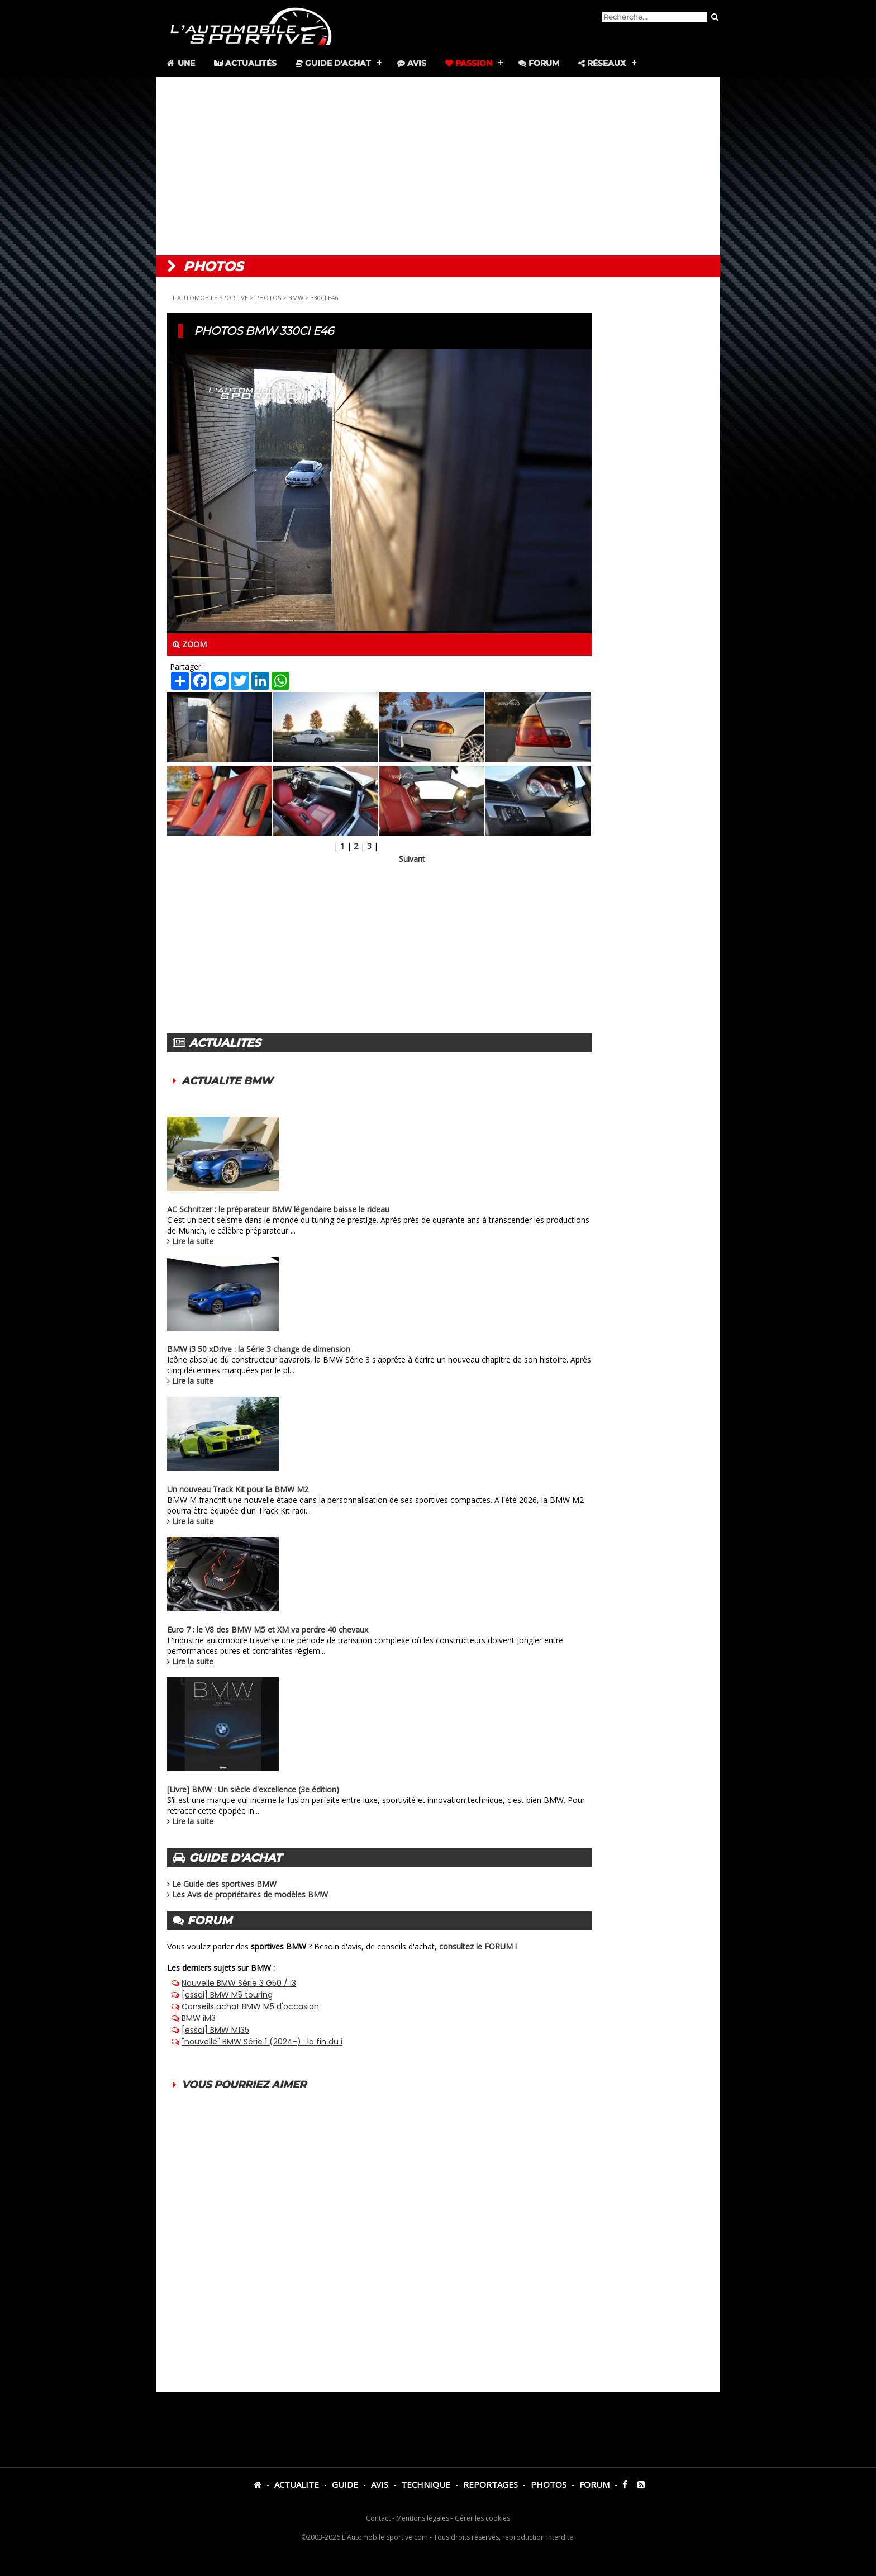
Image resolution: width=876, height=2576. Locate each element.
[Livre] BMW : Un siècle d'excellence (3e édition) (253, 1789)
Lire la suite (192, 1241)
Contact (378, 2518)
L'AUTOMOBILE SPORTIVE (210, 297)
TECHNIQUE (425, 2484)
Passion (468, 63)
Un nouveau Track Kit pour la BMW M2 (237, 1489)
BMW (295, 297)
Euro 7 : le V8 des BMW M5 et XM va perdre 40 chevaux (267, 1629)
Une (180, 63)
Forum (538, 63)
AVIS (379, 2484)
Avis (411, 63)
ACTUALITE (296, 2484)
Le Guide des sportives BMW (224, 1883)
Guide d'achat (333, 63)
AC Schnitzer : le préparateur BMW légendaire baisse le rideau (278, 1209)
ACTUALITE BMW (227, 1081)
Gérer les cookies (482, 2518)
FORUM (594, 2484)
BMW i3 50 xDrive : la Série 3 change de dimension (258, 1349)
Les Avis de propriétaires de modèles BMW (250, 1894)
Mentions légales (422, 2518)
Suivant (412, 858)
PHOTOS (268, 297)
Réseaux (602, 63)
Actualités (245, 63)
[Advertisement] (438, 166)
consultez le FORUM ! (478, 1946)
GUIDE (345, 2484)
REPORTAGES (490, 2484)
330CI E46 (324, 297)
